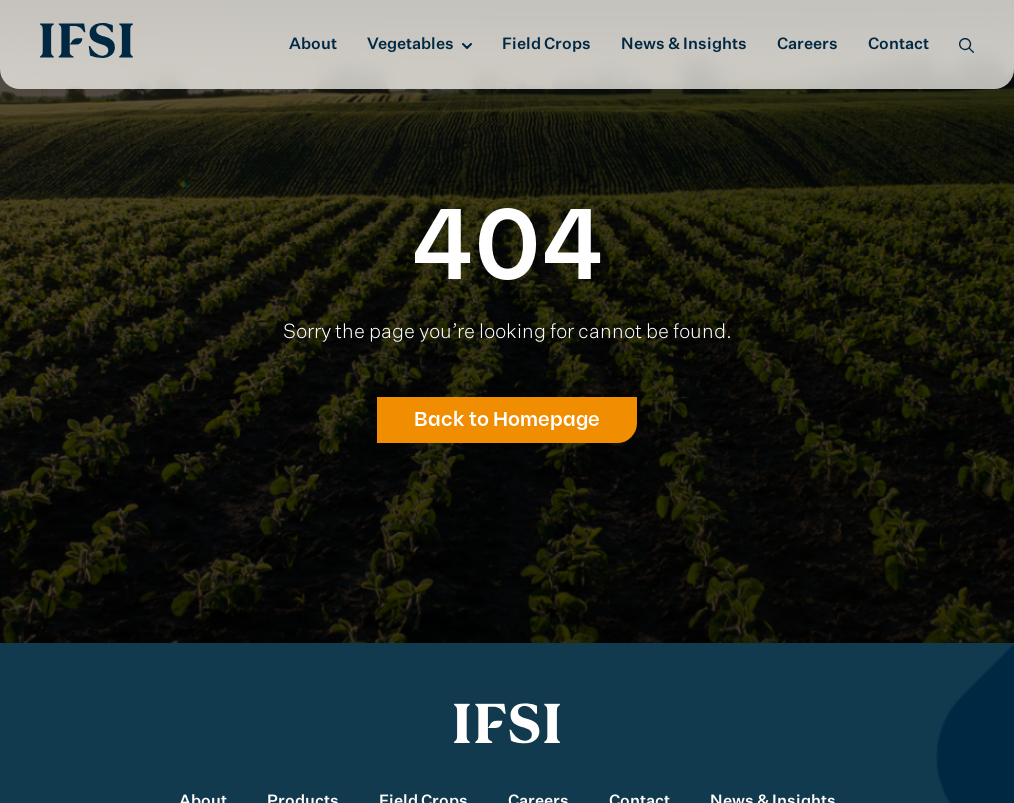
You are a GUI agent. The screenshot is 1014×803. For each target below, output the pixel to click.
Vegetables (410, 45)
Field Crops (546, 45)
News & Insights (684, 45)
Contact (898, 45)
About (313, 45)
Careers (807, 45)
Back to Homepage (507, 420)
